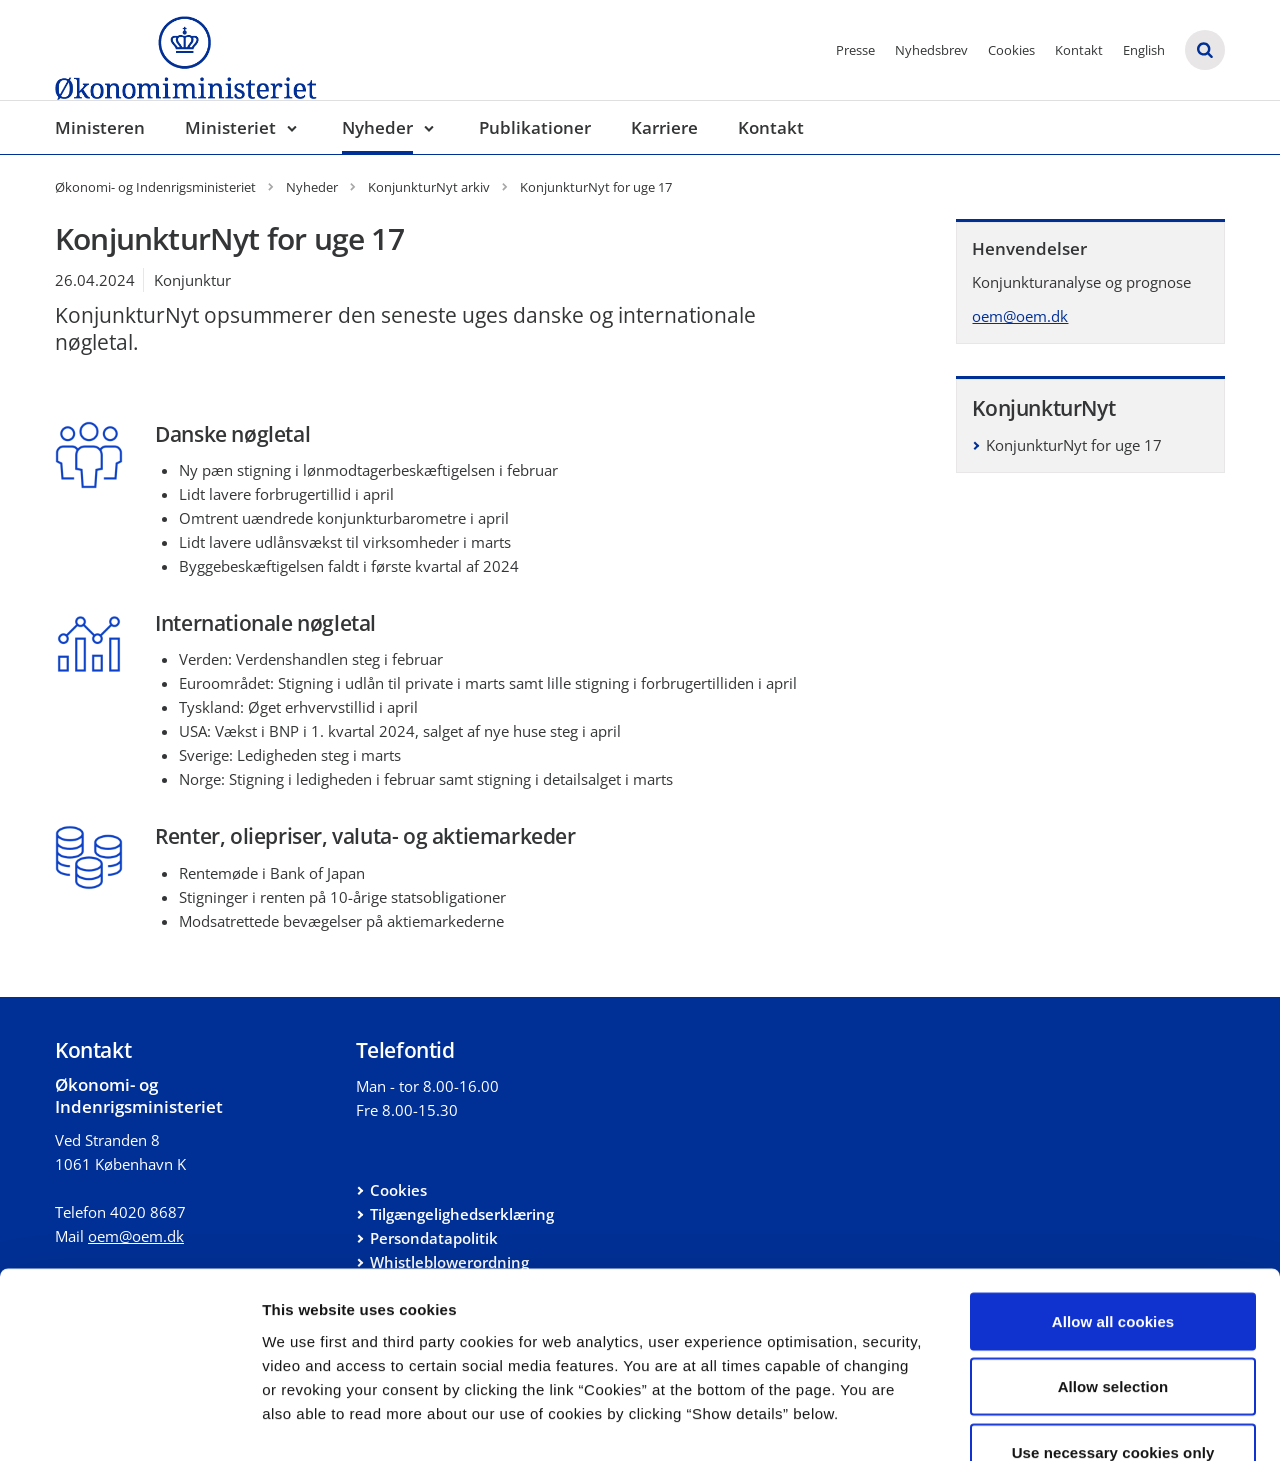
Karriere (664, 127)
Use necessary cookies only (1113, 1329)
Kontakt (1079, 50)
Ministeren (100, 127)
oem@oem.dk (1020, 316)
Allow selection (1113, 1264)
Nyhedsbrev (931, 50)
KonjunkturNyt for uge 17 (1074, 445)
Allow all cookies (1113, 1198)
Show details (1049, 1421)
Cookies (1011, 50)
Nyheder (377, 127)
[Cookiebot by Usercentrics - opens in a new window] (129, 1422)
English (1144, 50)
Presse (855, 50)
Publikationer (535, 127)
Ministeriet (230, 127)
